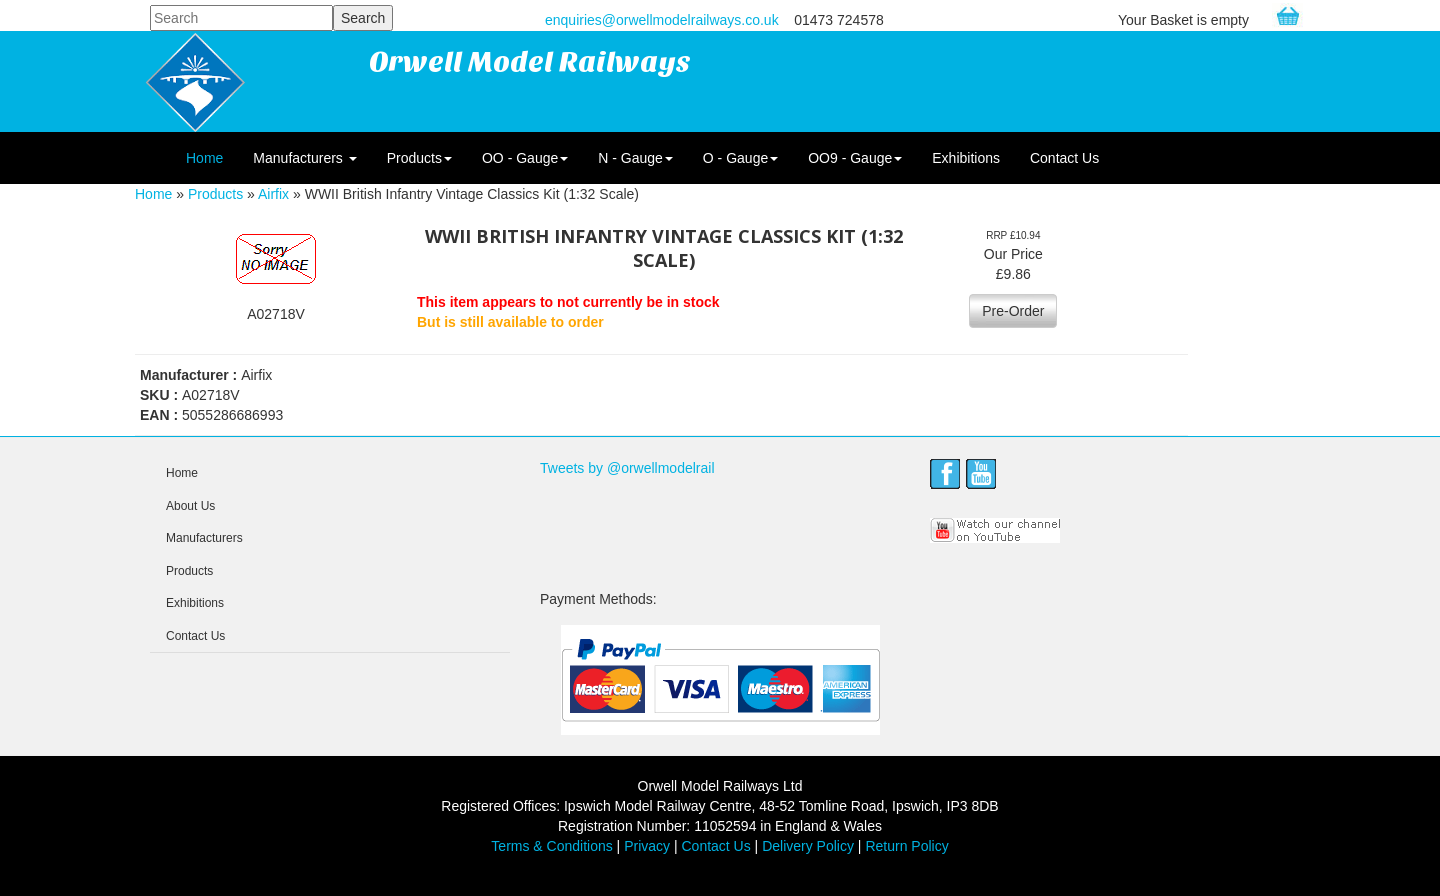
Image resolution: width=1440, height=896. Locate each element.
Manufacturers (304, 158)
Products (419, 158)
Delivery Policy (808, 846)
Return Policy (906, 846)
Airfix (273, 194)
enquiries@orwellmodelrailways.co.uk (662, 20)
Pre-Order (1013, 311)
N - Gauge (635, 158)
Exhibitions (966, 158)
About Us (190, 506)
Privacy (647, 846)
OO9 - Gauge (855, 158)
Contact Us (1064, 158)
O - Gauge (740, 158)
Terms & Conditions (551, 846)
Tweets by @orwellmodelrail (627, 468)
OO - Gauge (525, 158)
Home (204, 158)
